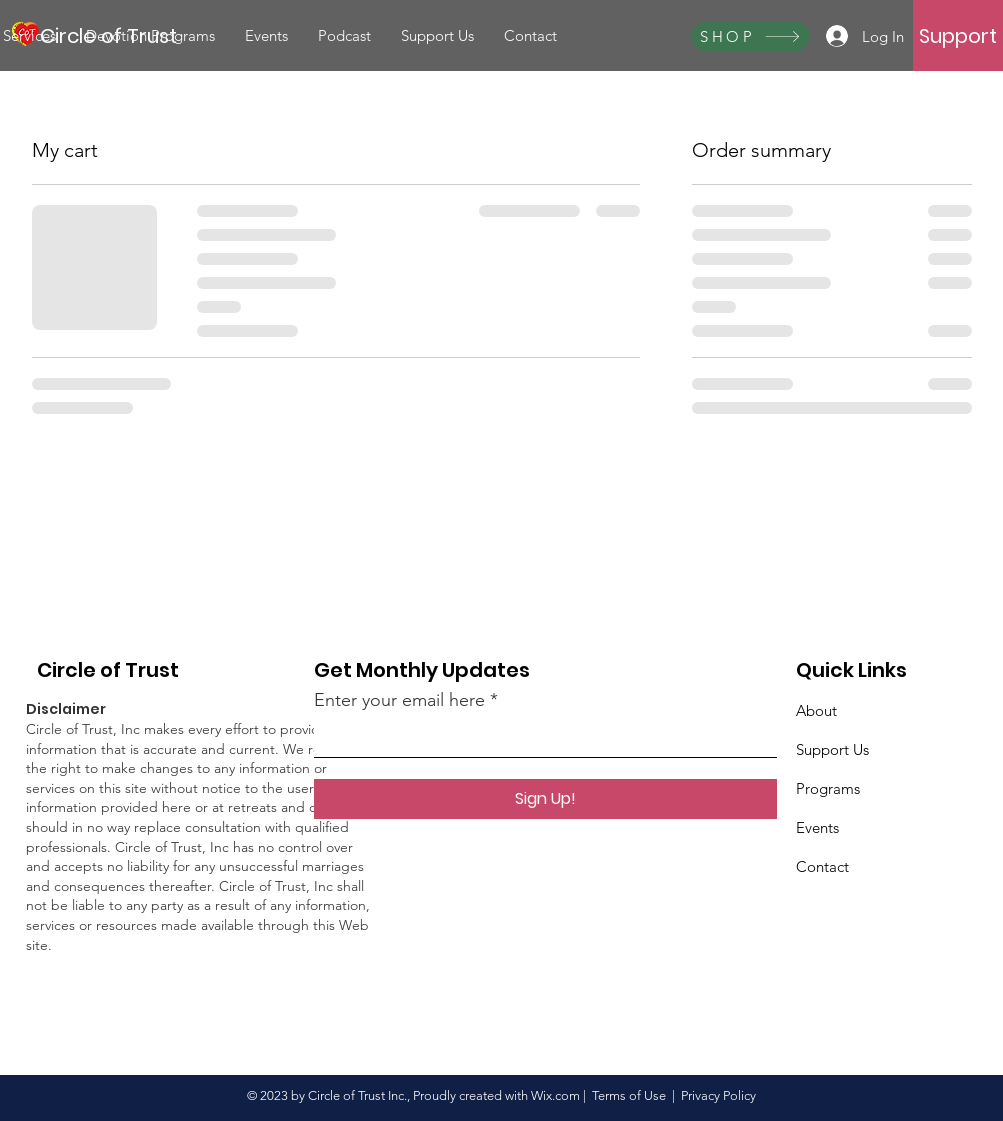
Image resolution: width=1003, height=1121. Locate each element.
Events (817, 827)
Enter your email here (399, 700)
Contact (822, 866)
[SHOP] (750, 36)
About (816, 710)
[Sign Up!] (545, 799)
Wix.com (555, 1095)
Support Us (832, 749)
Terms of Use (629, 1095)
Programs (828, 788)
